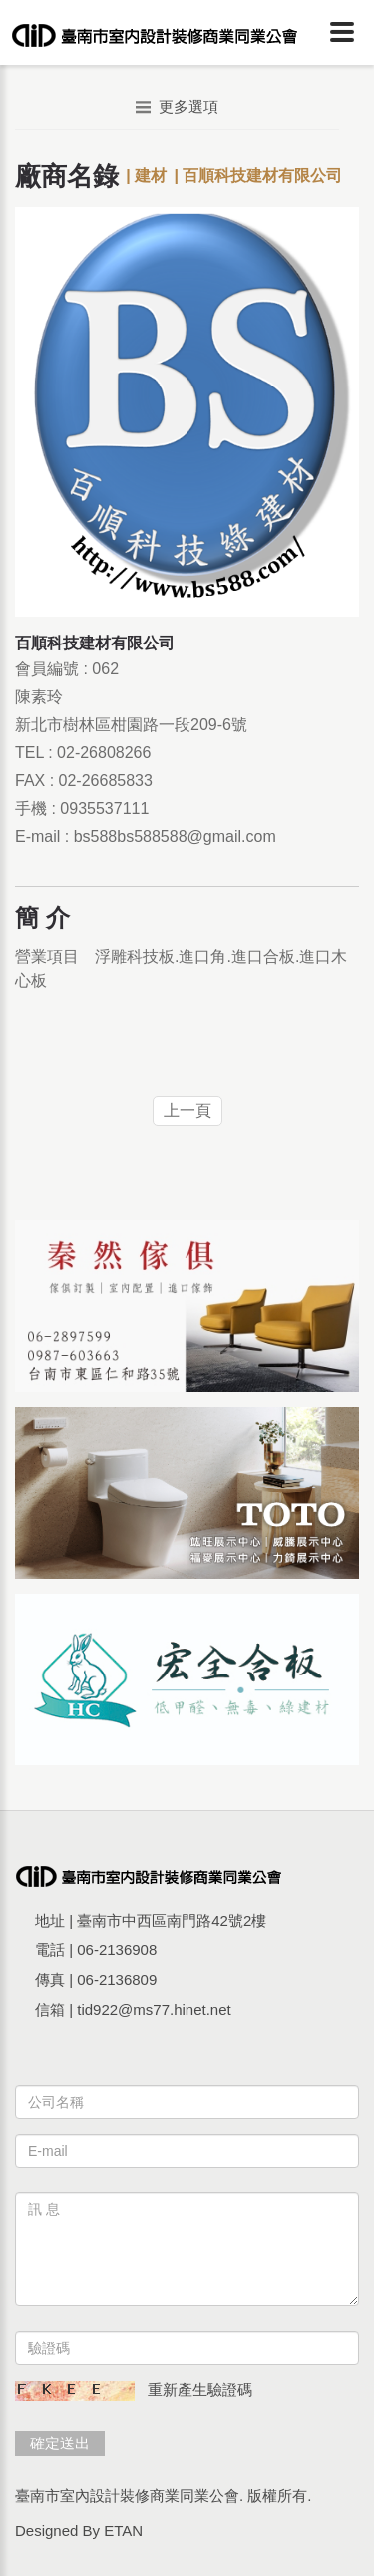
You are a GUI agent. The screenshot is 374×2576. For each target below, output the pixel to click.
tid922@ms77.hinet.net (154, 2009)
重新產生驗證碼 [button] (200, 2389)
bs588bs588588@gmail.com (175, 836)
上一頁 (187, 1110)
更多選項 (177, 106)
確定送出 (60, 2443)
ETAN (123, 2530)
